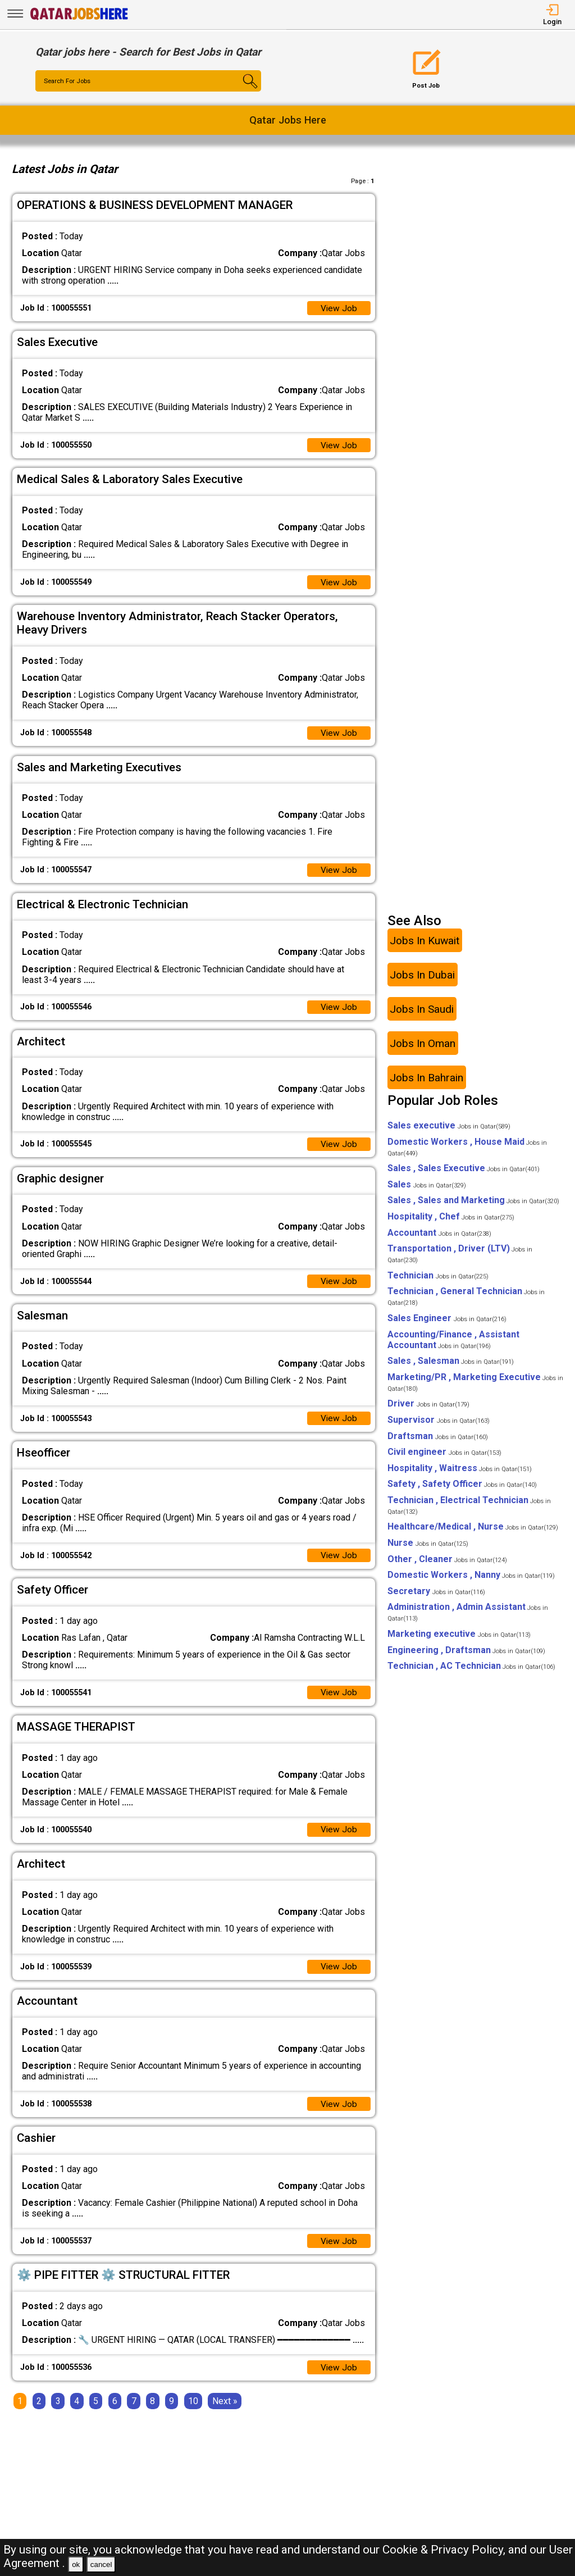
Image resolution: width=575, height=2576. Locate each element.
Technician (438, 1282)
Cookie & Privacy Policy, (445, 2549)
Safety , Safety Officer (462, 1491)
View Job (338, 308)
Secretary (436, 1597)
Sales (426, 1191)
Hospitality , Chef (450, 1223)
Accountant (439, 1239)
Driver (428, 1410)
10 (193, 2415)
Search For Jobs (69, 81)
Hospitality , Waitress (459, 1474)
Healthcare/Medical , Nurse (472, 1533)
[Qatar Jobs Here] (79, 18)
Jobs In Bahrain (426, 1084)
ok (76, 2564)
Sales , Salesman (450, 1368)
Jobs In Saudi (422, 1015)
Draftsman (437, 1442)
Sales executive (448, 1132)
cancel (101, 2564)
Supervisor (438, 1427)
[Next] (225, 2415)
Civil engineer (444, 1459)
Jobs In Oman (422, 1050)
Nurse (427, 1550)
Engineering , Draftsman (466, 1656)
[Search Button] (242, 91)
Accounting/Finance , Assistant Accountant (453, 1346)
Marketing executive (459, 1641)
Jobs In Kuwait (424, 947)
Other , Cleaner (447, 1565)
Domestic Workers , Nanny (471, 1582)
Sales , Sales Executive (463, 1175)
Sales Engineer (446, 1325)
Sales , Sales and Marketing (473, 1207)
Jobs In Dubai (422, 981)
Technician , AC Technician (471, 1673)
